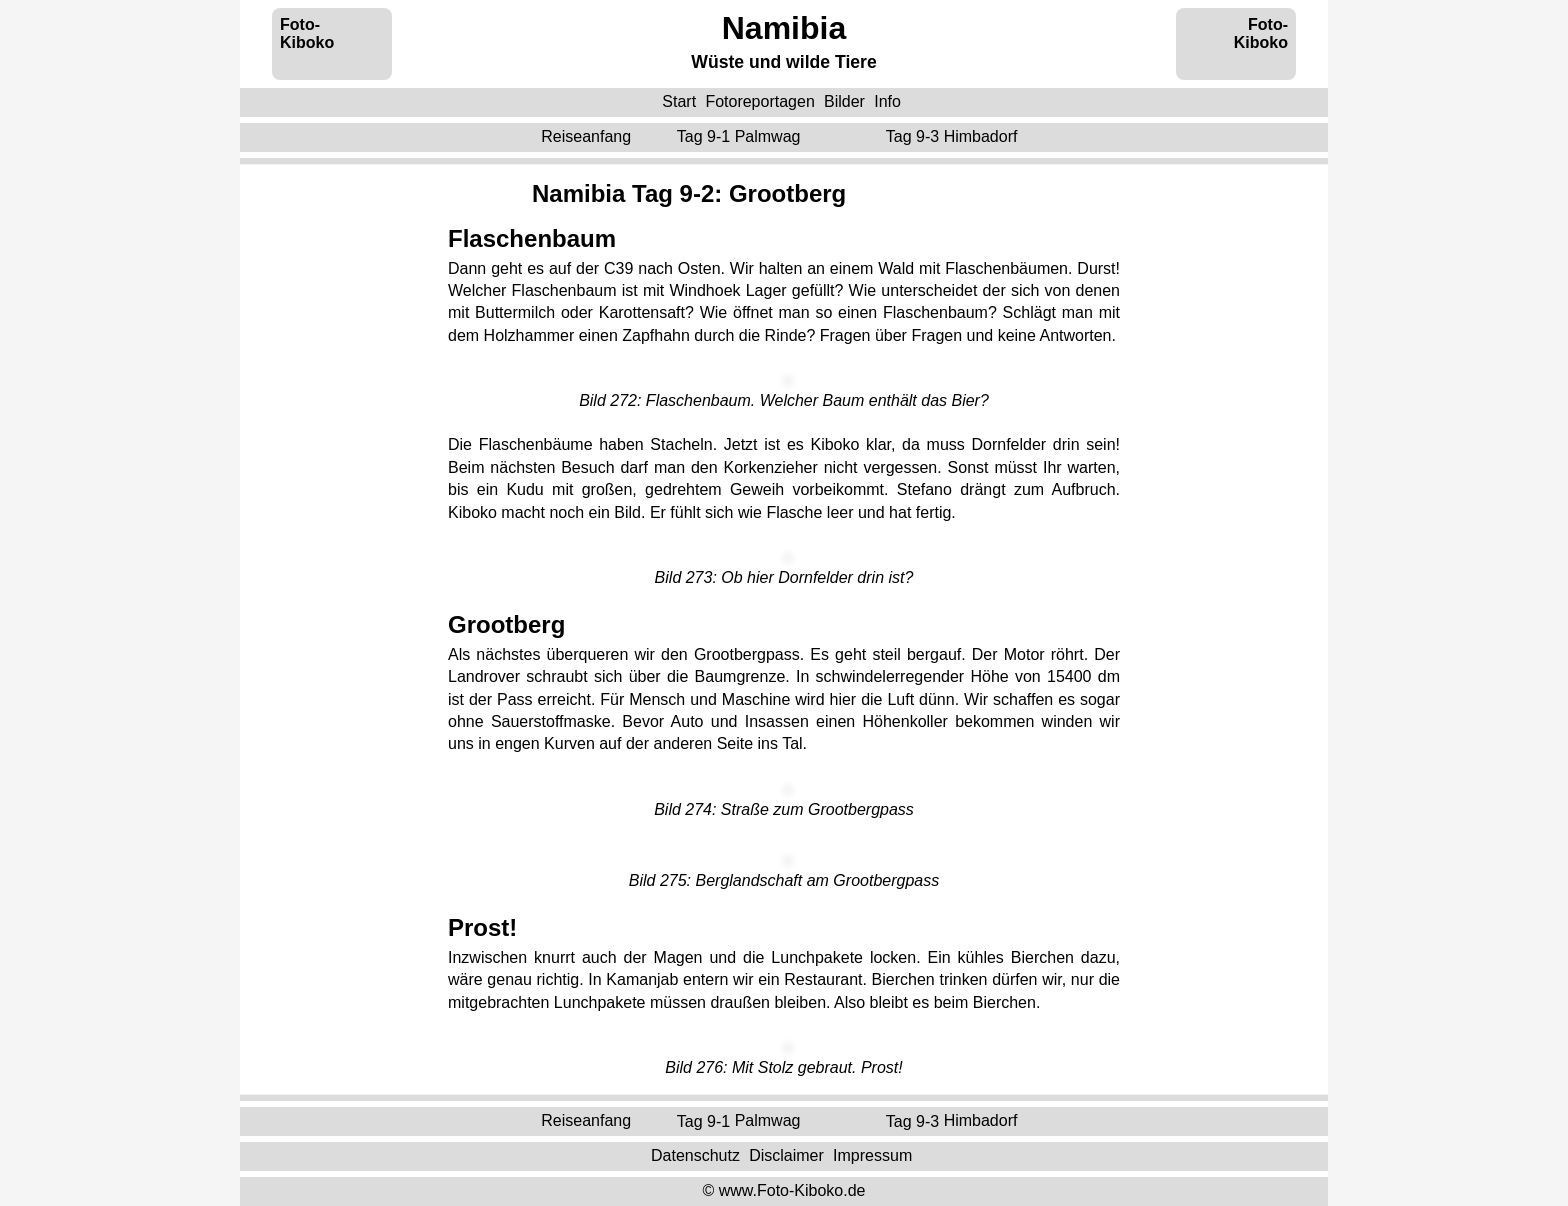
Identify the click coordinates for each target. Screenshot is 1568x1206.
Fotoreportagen (759, 101)
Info (887, 101)
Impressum (872, 1155)
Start (679, 101)
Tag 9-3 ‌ (954, 136)
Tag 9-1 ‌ (741, 136)
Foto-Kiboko (307, 33)
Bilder (844, 101)
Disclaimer (786, 1155)
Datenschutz (695, 1155)
